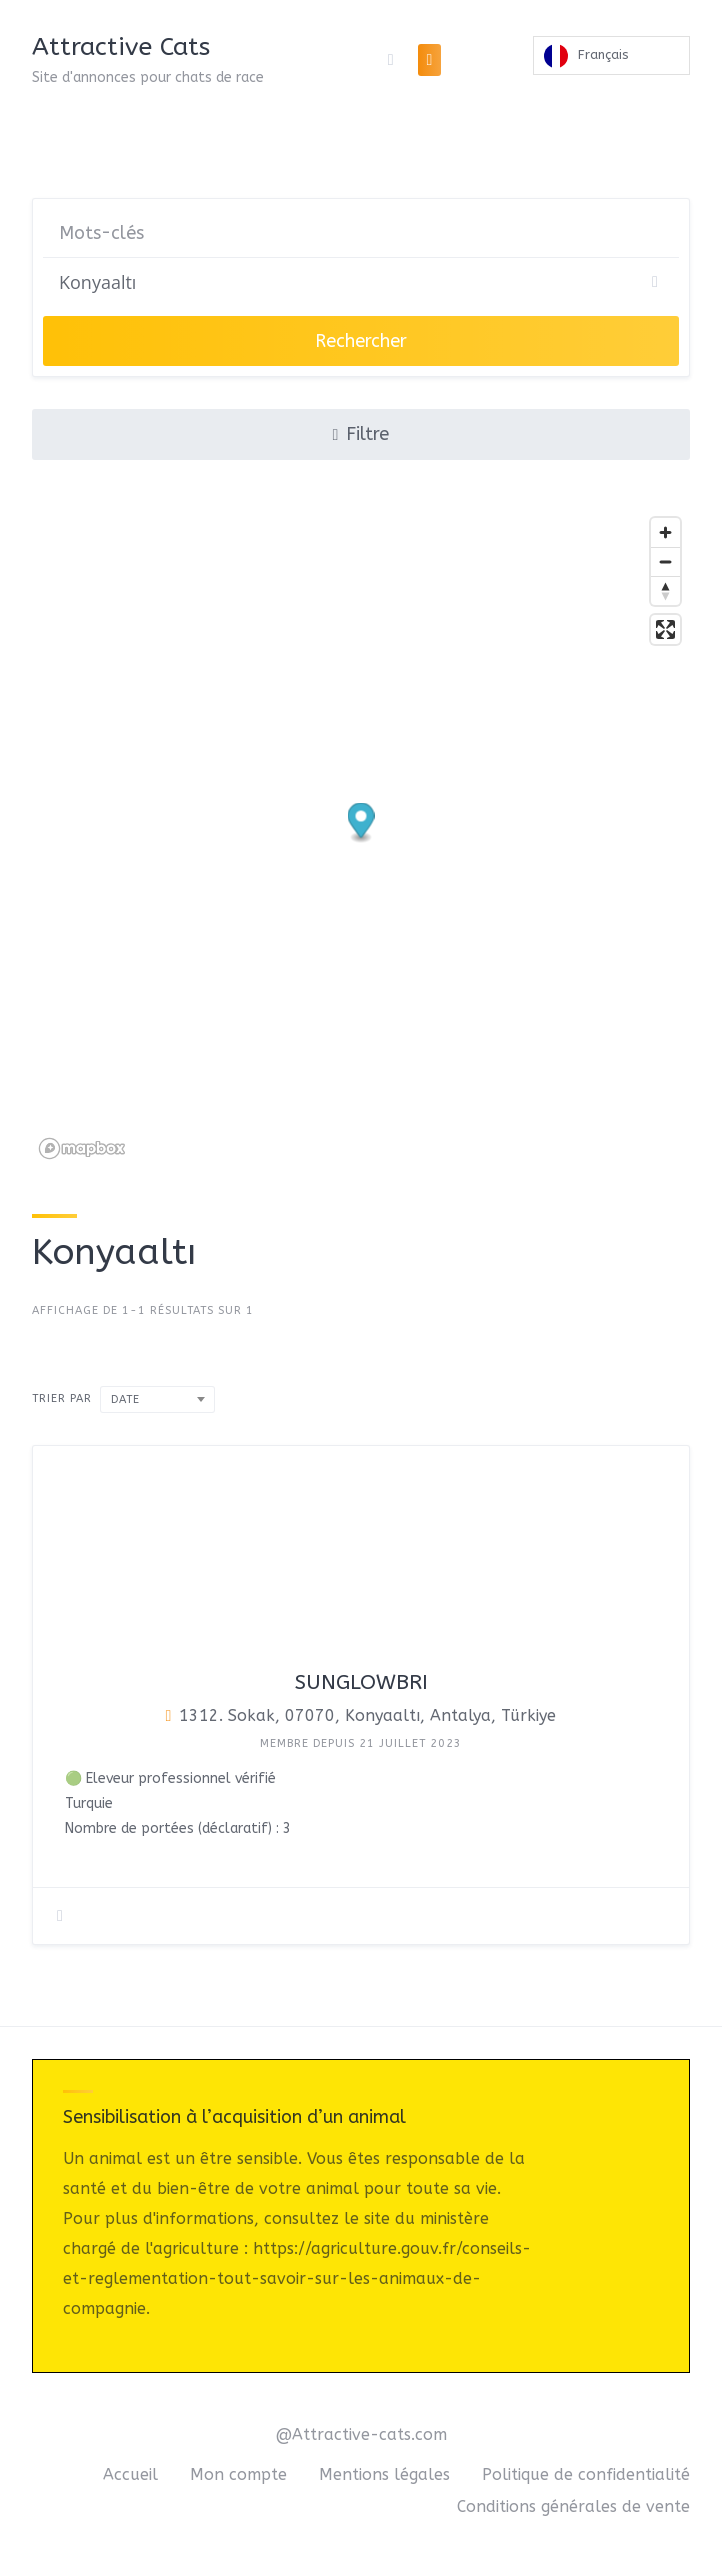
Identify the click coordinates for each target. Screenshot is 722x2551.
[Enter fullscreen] (665, 629)
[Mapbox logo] (82, 1148)
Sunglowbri (361, 1682)
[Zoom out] (665, 561)
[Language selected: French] (611, 60)
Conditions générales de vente (573, 2506)
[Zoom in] (665, 532)
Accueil (130, 2474)
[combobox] (157, 1399)
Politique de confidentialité (586, 2474)
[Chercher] (361, 282)
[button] (361, 823)
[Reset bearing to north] (665, 590)
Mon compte (238, 2474)
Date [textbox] (125, 1399)
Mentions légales (384, 2474)
